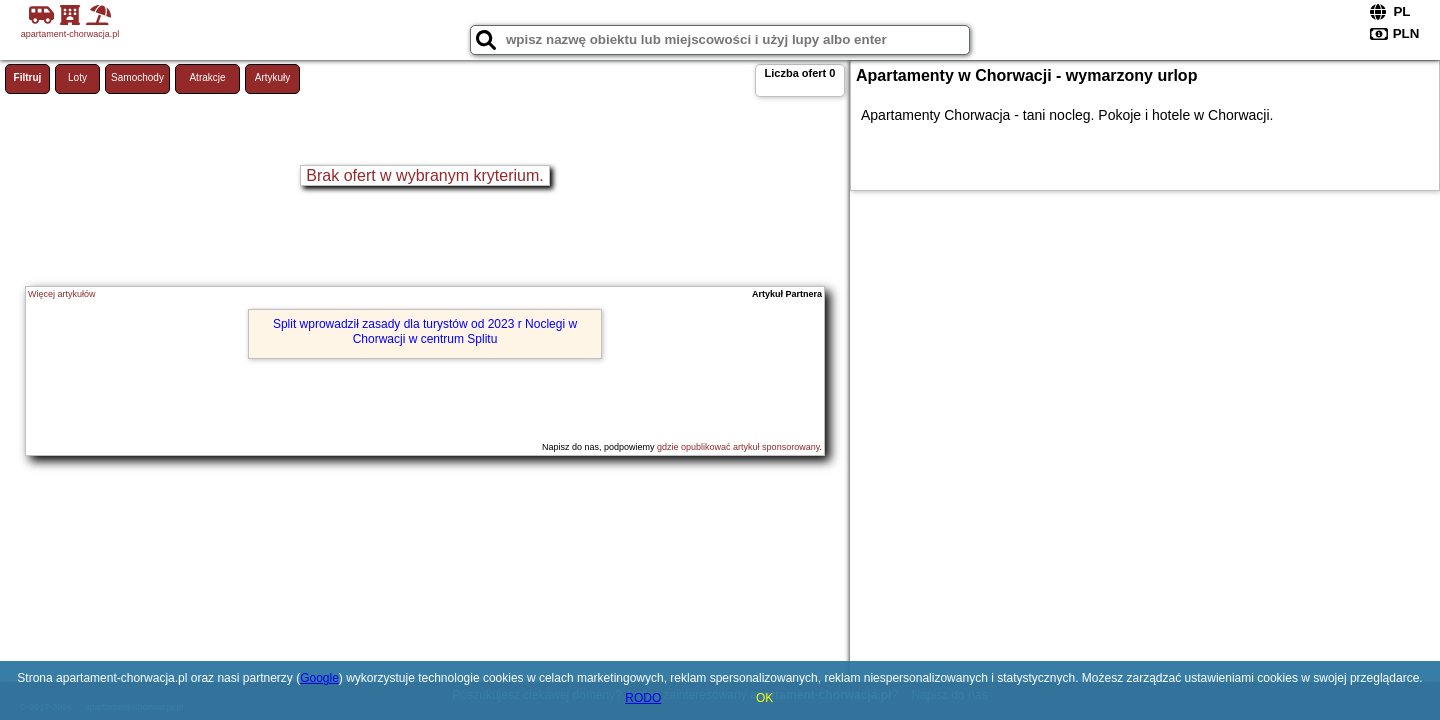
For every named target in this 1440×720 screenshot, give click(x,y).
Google (319, 678)
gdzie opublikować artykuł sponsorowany (738, 447)
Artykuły (273, 77)
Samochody (137, 77)
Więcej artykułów (62, 294)
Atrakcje (207, 77)
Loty (77, 77)
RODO (643, 698)
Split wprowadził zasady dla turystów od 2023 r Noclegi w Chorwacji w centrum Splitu (425, 331)
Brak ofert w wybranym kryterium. (424, 175)
